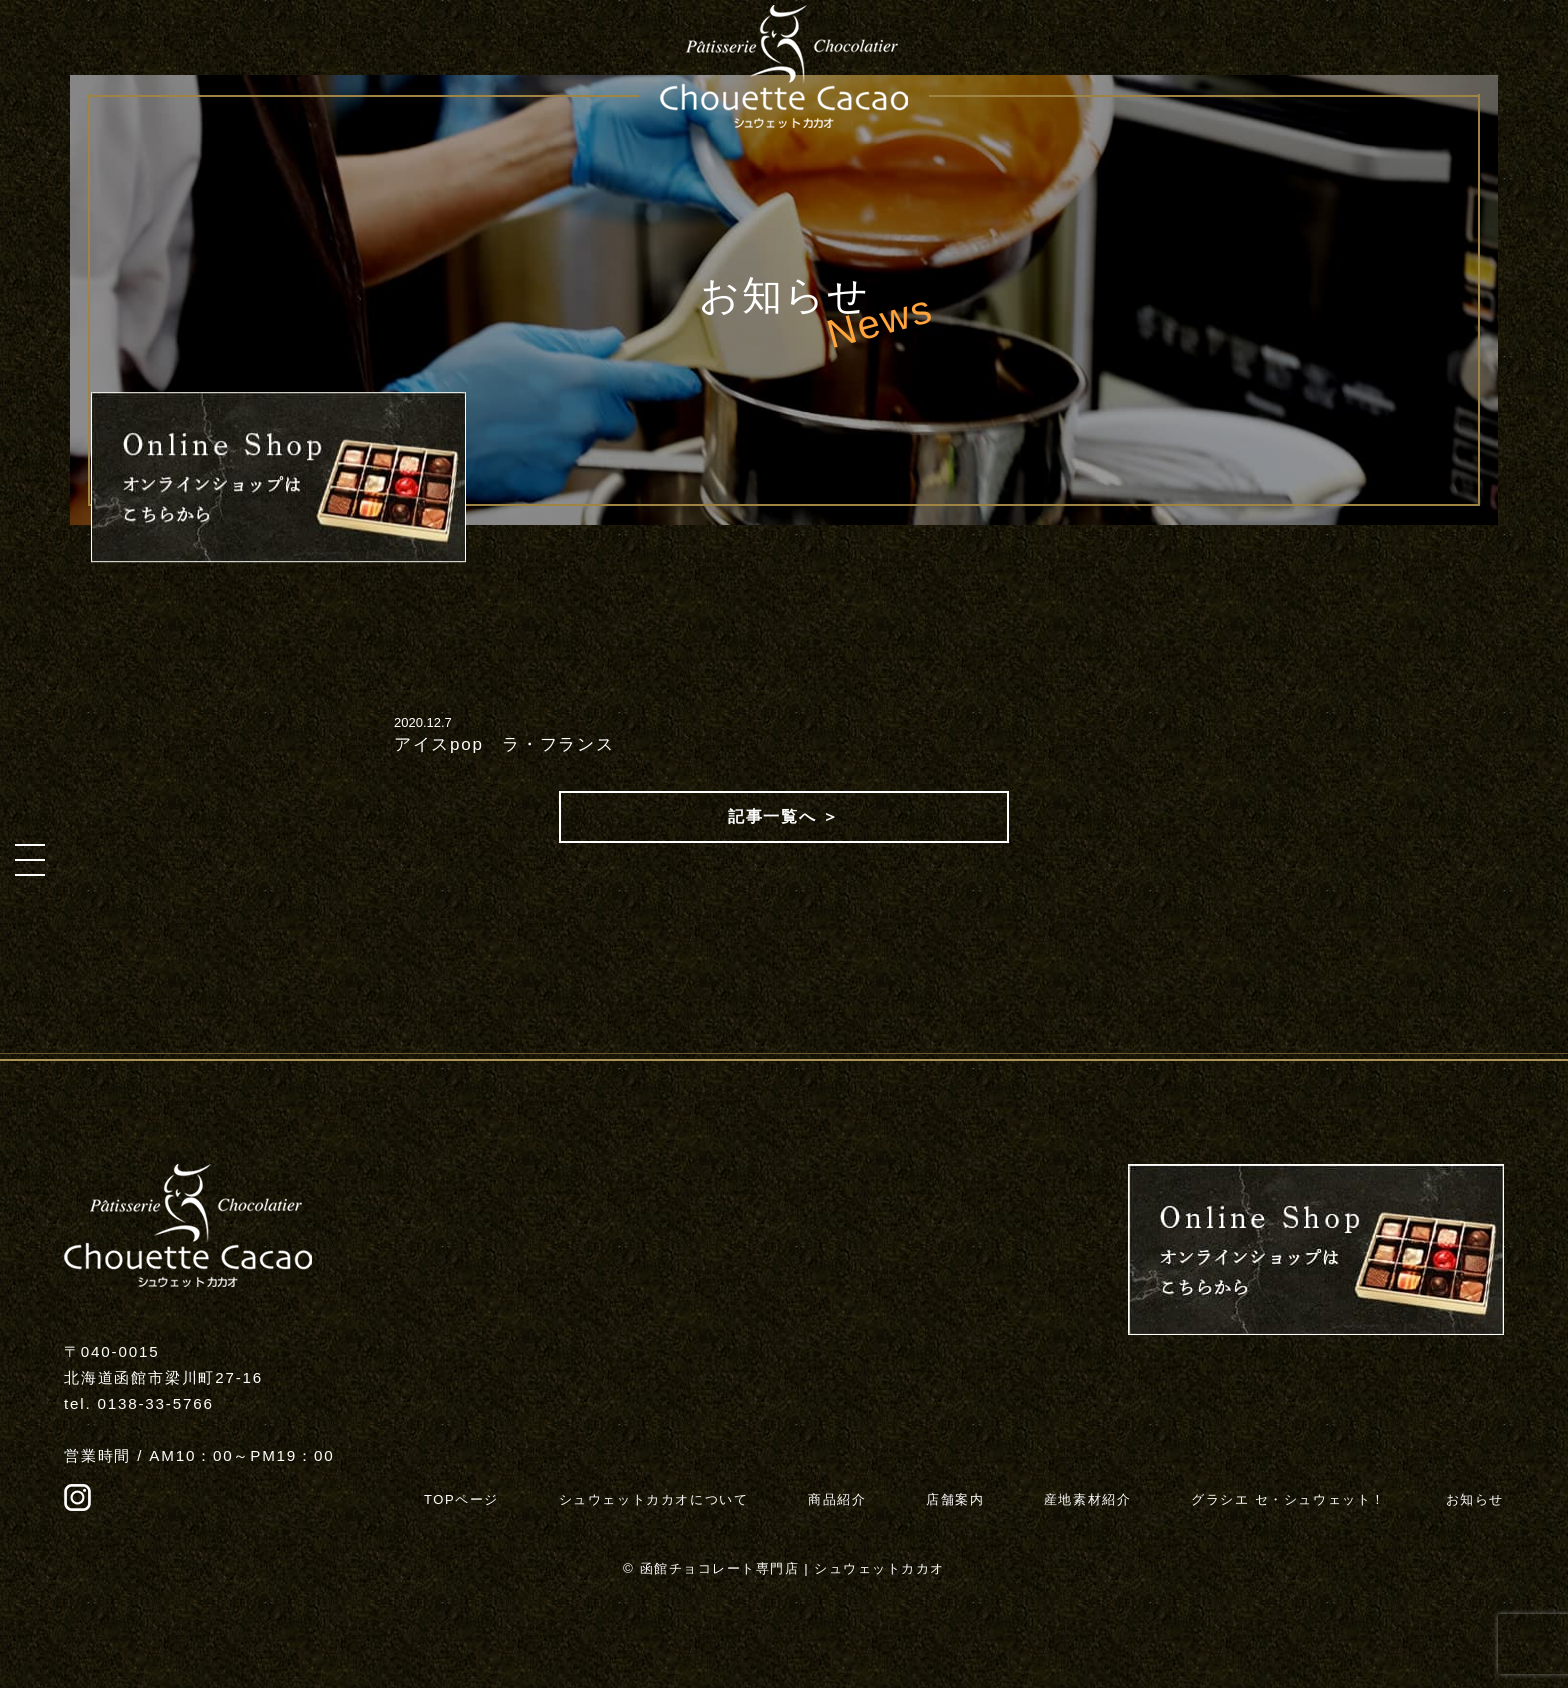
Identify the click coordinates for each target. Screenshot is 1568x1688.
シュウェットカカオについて (654, 1499)
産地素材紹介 (1088, 1499)
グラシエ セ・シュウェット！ (1288, 1499)
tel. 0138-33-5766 (139, 1403)
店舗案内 (955, 1499)
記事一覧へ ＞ (784, 816)
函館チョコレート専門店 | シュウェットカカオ (792, 1568)
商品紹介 (837, 1499)
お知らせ (1475, 1499)
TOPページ (461, 1499)
